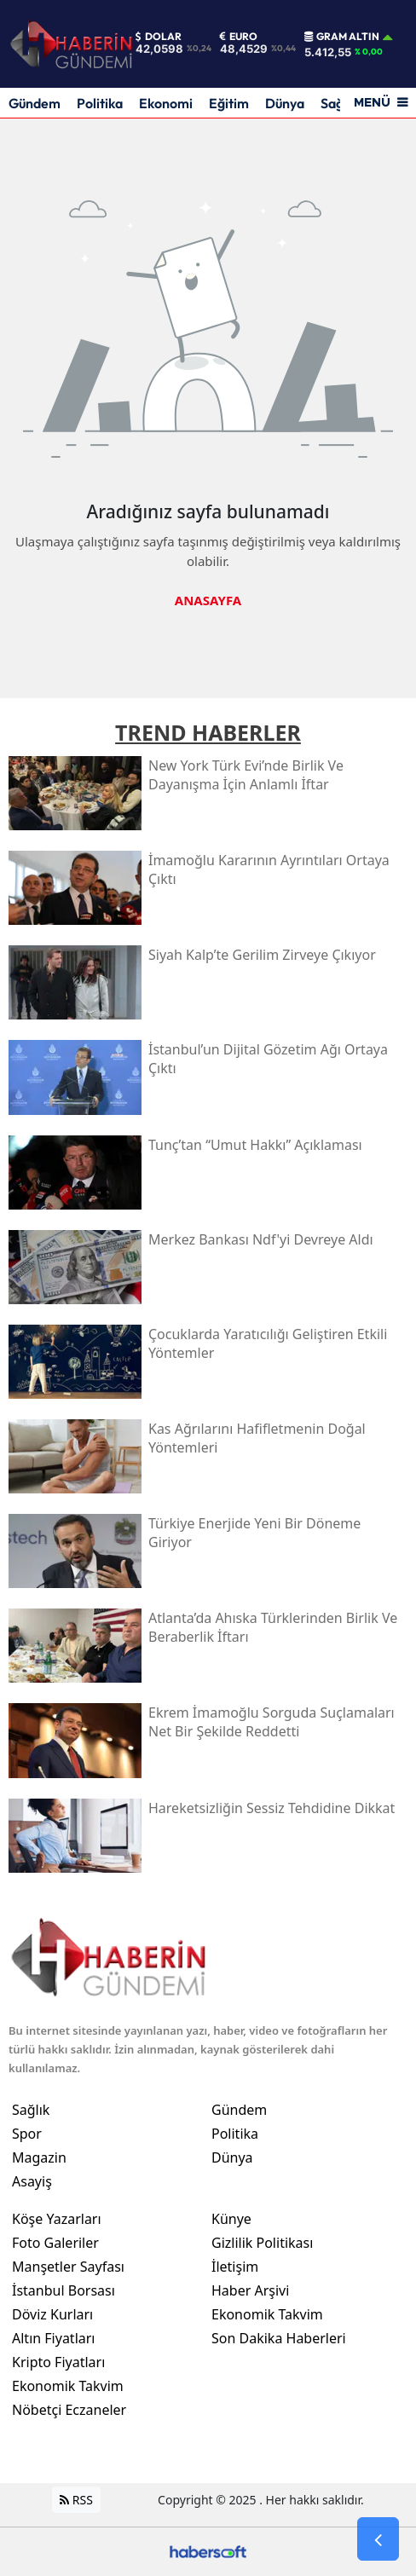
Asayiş (32, 2181)
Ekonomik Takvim (68, 2386)
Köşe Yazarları (56, 2218)
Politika (100, 103)
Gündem (35, 103)
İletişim (234, 2266)
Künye (231, 2218)
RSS (76, 2500)
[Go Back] (378, 2539)
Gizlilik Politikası (262, 2242)
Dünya (284, 103)
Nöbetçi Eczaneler (69, 2409)
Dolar (159, 37)
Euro (238, 37)
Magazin (39, 2157)
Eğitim (229, 103)
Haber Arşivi (250, 2290)
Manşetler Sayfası (68, 2266)
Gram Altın (341, 37)
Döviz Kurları (52, 2314)
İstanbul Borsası (63, 2290)
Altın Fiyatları (53, 2338)
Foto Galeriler (55, 2242)
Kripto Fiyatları (58, 2362)
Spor (27, 2133)
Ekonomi (166, 103)
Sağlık (30, 2109)
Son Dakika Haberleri (278, 2338)
